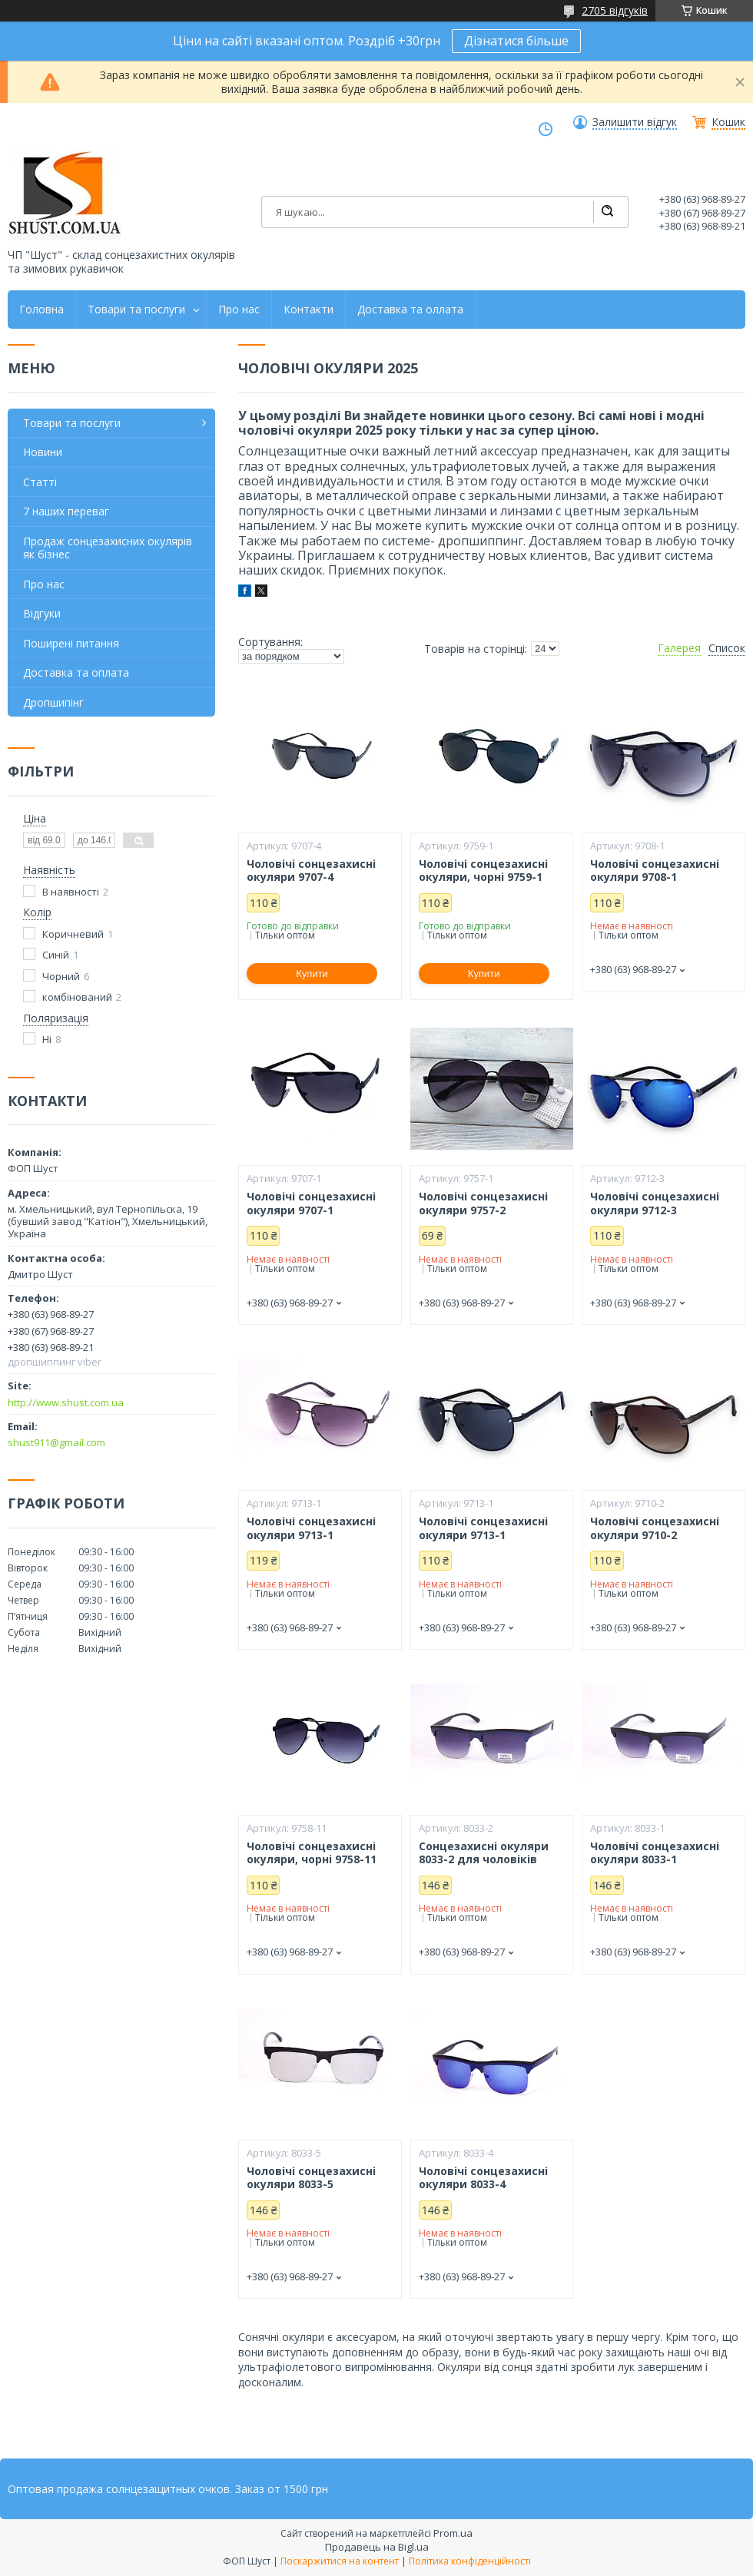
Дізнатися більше (516, 40)
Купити (312, 973)
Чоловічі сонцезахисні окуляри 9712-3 (654, 1203)
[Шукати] (607, 212)
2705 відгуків (615, 10)
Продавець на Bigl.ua (377, 2547)
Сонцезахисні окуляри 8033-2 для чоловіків (484, 1852)
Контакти (308, 309)
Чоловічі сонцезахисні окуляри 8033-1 (654, 1852)
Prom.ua (453, 2533)
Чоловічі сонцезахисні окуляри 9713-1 (311, 1528)
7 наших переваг (66, 511)
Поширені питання (71, 643)
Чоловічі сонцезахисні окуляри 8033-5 (311, 2177)
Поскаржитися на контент (339, 2561)
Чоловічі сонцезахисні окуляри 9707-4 (311, 870)
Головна (41, 309)
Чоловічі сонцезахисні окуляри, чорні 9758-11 (311, 1852)
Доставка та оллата (410, 309)
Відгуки (42, 613)
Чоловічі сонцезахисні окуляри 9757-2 (483, 1203)
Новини (42, 452)
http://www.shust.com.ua (66, 1402)
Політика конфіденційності (470, 2561)
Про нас (239, 309)
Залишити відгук (634, 122)
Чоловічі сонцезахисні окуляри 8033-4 (483, 2177)
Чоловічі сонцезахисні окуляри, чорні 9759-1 (483, 870)
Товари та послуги (136, 309)
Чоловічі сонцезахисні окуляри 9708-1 (654, 870)
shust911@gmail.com (56, 1442)
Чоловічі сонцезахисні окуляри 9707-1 (311, 1203)
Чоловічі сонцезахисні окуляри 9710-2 (654, 1528)
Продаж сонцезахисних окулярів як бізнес (107, 548)
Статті (40, 482)
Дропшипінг (53, 702)
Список (726, 648)
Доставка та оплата (76, 672)
